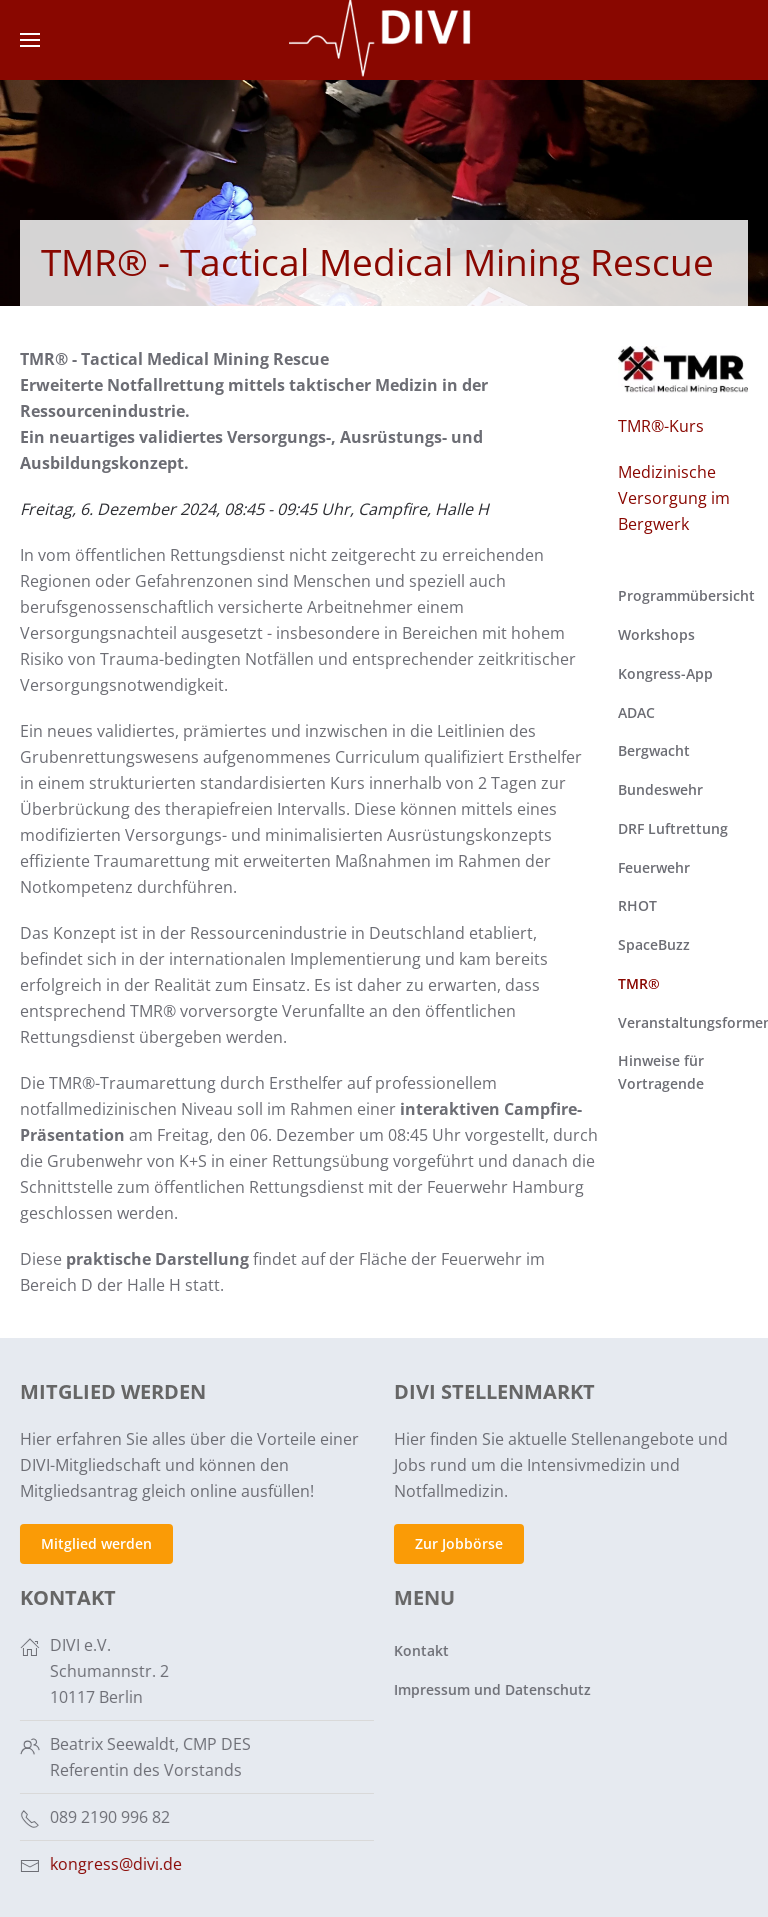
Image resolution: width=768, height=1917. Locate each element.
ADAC (636, 712)
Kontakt (419, 1650)
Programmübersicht (683, 595)
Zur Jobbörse (457, 1543)
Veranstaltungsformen (683, 1022)
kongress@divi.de (114, 1864)
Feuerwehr (654, 867)
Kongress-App (665, 673)
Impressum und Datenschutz (490, 1689)
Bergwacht (654, 750)
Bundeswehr (660, 789)
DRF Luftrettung (673, 828)
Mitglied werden (94, 1543)
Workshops (656, 634)
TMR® (639, 983)
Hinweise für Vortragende (661, 1072)
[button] (30, 40)
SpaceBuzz (654, 944)
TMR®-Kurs (661, 426)
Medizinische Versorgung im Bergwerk (674, 498)
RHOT (637, 905)
